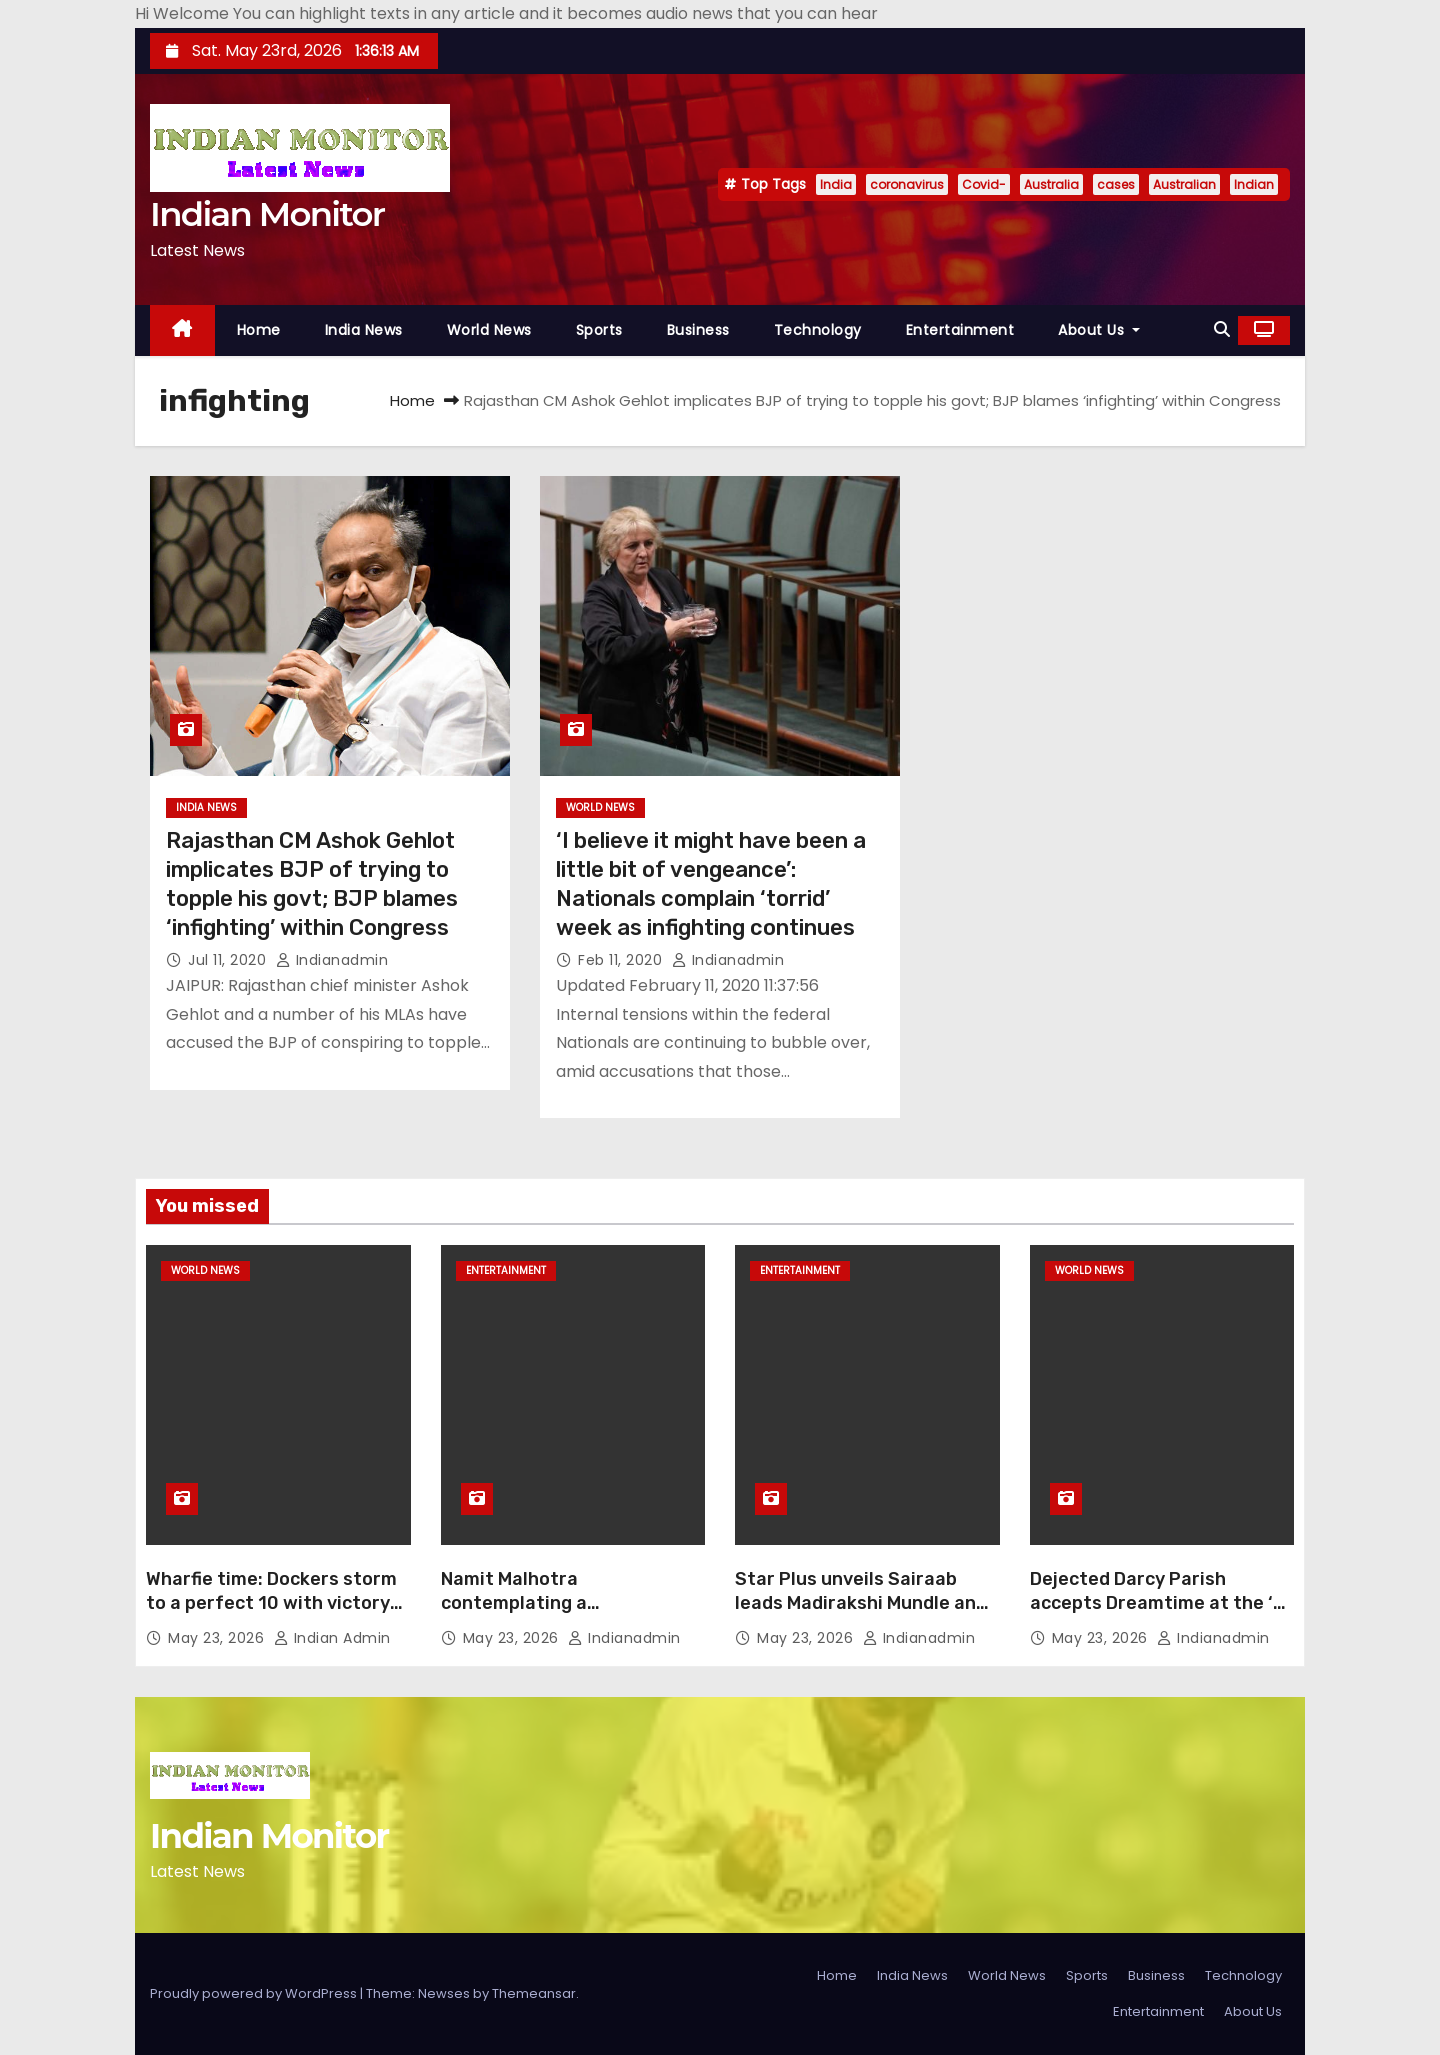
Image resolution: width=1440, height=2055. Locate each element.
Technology (818, 330)
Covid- (984, 184)
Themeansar (534, 1993)
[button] (1222, 329)
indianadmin (332, 960)
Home (259, 330)
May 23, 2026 (218, 1638)
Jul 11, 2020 (229, 960)
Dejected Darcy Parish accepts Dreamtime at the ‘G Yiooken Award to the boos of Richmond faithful (1161, 1615)
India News (364, 330)
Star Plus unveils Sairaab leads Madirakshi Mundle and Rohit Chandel (861, 1603)
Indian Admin (332, 1638)
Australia (1051, 184)
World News (489, 330)
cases (1116, 184)
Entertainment (960, 330)
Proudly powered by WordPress (255, 1993)
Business (698, 330)
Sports (599, 330)
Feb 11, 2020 (622, 960)
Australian (1184, 184)
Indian (1254, 184)
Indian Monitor (267, 214)
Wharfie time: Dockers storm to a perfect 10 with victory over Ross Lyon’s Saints (271, 1603)
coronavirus (907, 184)
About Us (1099, 330)
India (836, 184)
